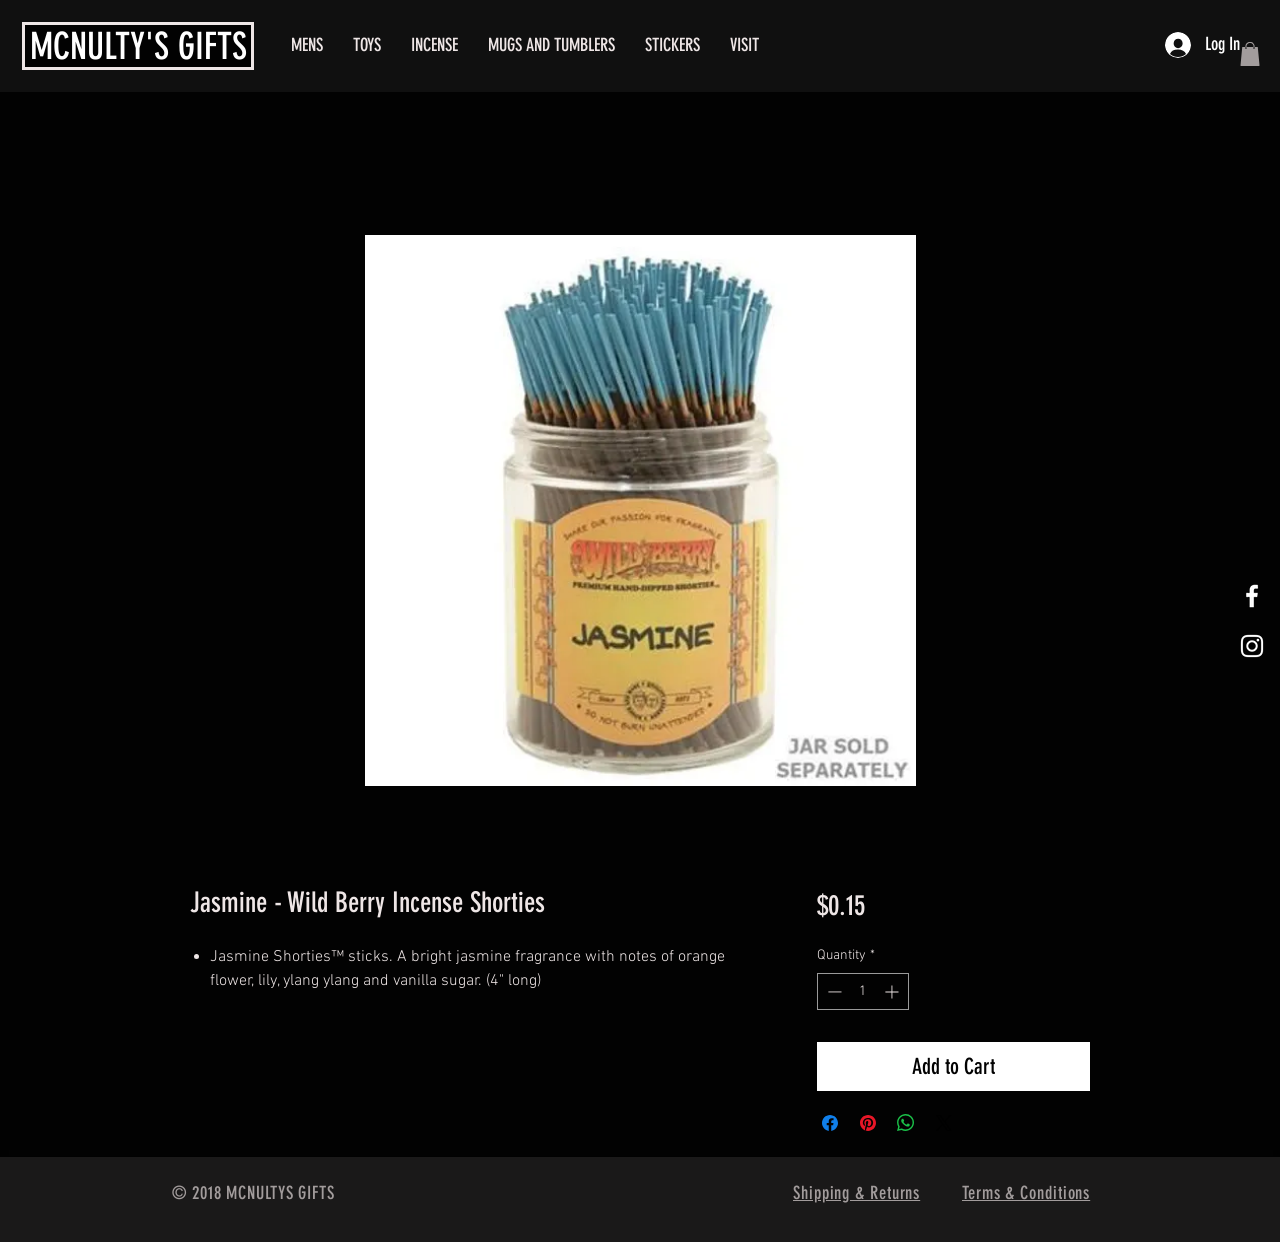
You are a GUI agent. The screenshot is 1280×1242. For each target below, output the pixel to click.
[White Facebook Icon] (1252, 596)
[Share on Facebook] (830, 1123)
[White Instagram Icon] (1252, 646)
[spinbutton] (863, 991)
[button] (1250, 54)
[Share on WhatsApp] (906, 1123)
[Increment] (893, 991)
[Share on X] (944, 1123)
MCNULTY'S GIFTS (138, 46)
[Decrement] (832, 991)
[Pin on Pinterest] (868, 1123)
